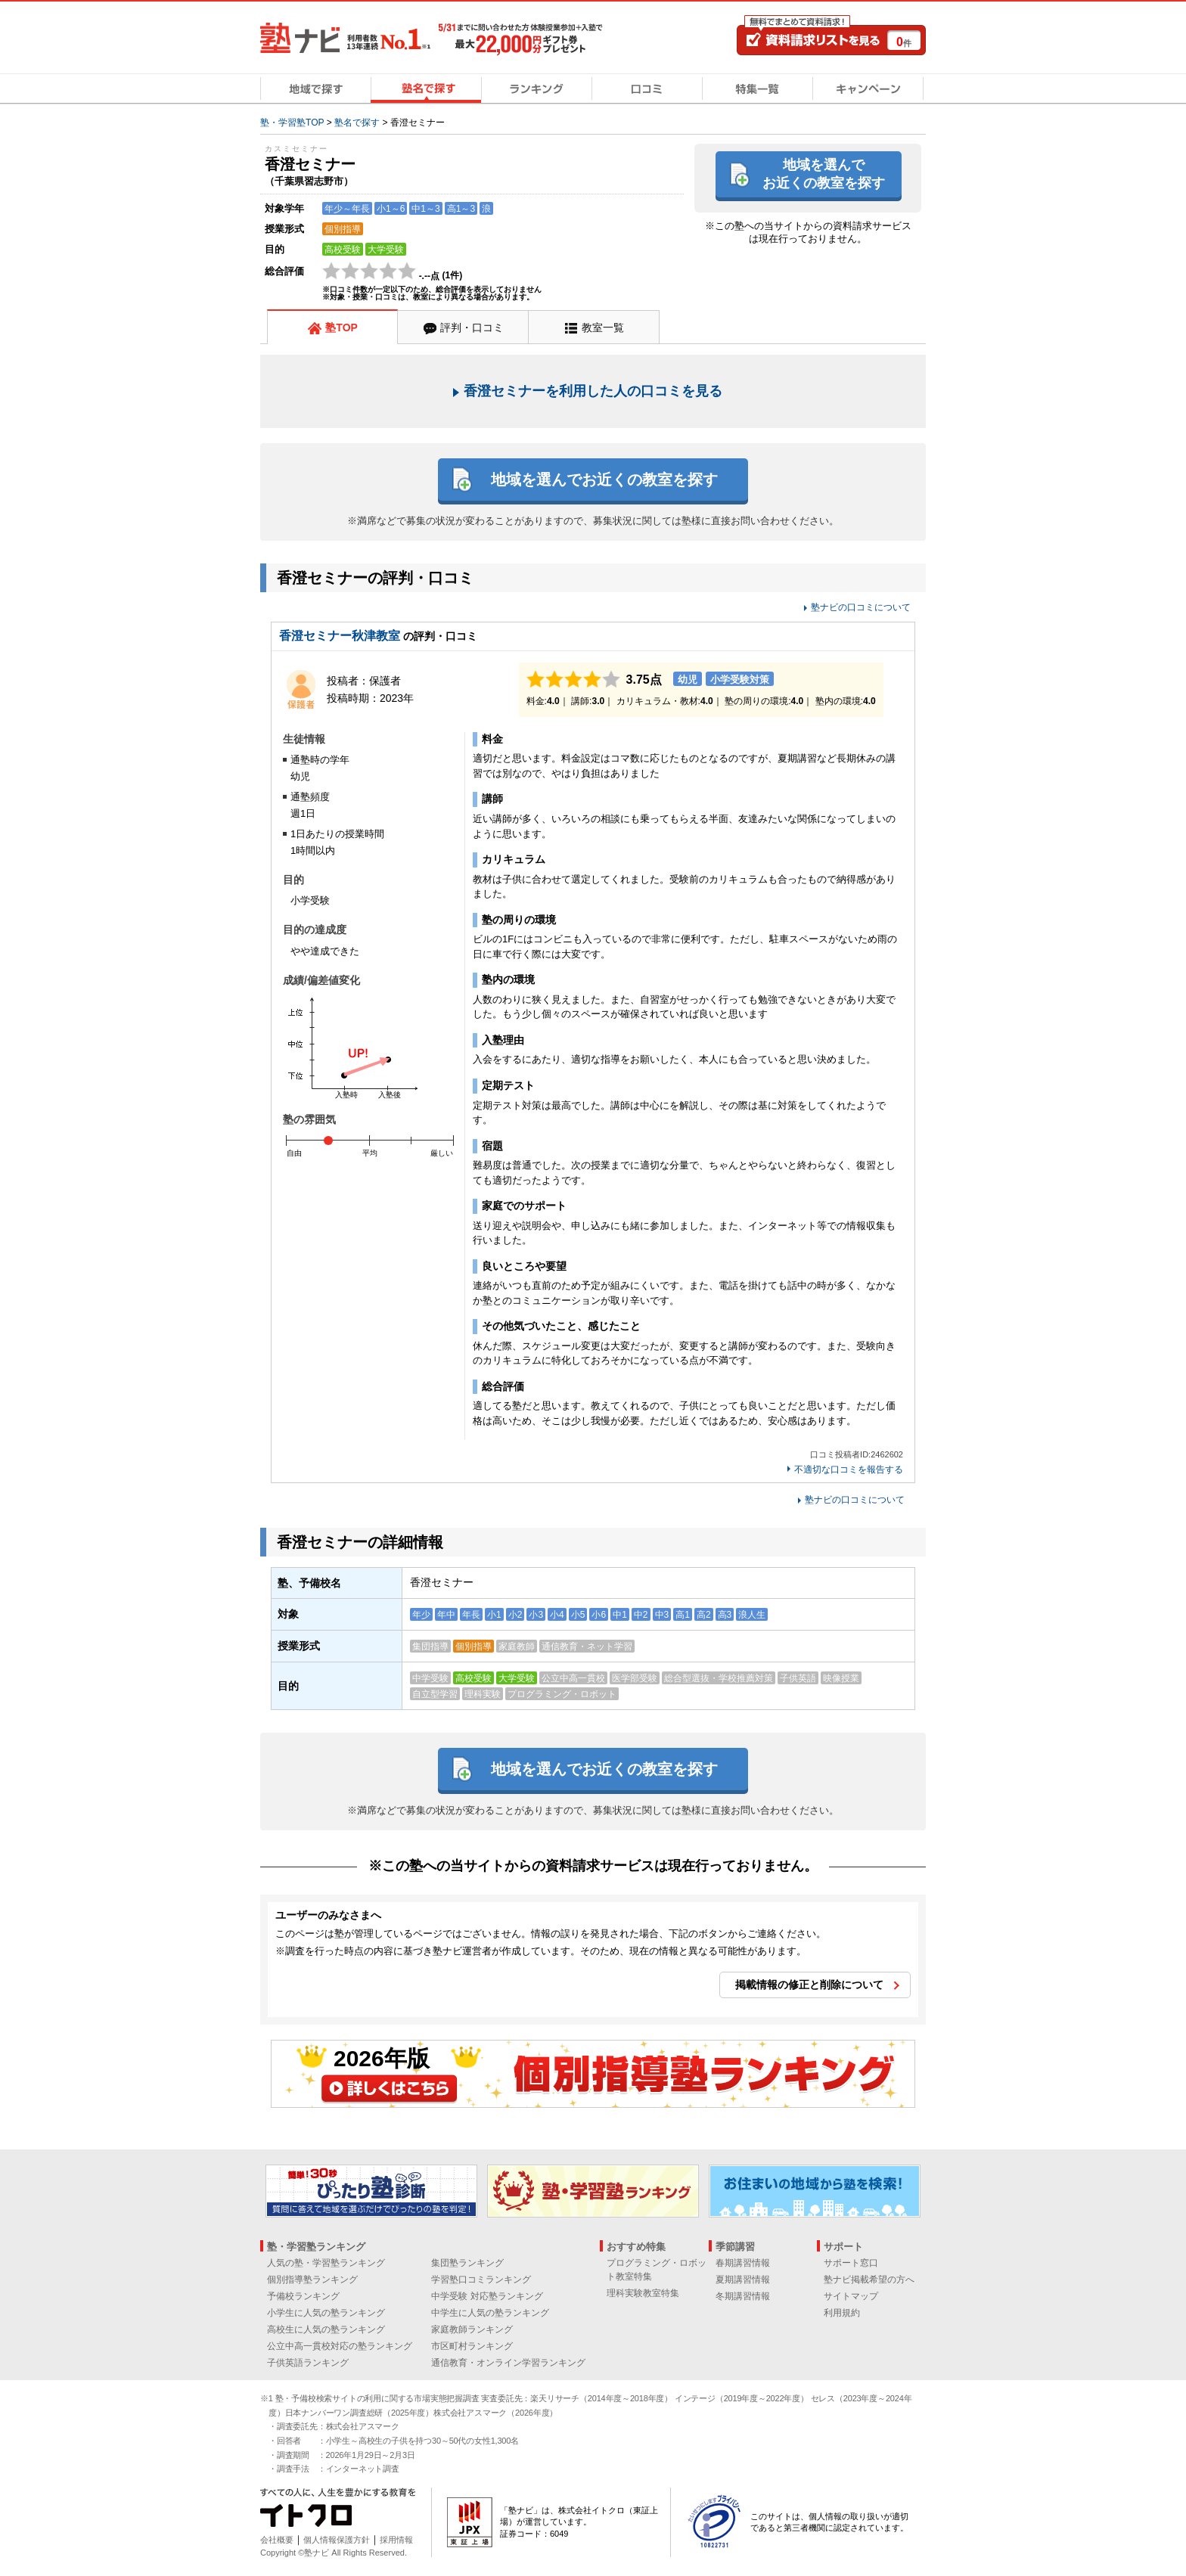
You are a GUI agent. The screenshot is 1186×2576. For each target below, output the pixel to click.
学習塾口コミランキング (481, 2279)
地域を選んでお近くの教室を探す (823, 173)
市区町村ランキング (472, 2346)
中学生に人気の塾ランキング (490, 2313)
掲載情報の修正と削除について (809, 1985)
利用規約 (842, 2313)
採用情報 (396, 2539)
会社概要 (276, 2539)
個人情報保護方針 (336, 2539)
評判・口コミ (472, 327)
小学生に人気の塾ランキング (326, 2313)
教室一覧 (603, 327)
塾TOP (341, 327)
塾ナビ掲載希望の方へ (869, 2279)
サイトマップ (851, 2296)
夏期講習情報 (743, 2279)
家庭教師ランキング (472, 2329)
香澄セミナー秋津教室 (339, 635)
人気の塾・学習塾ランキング (326, 2263)
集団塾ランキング (467, 2263)
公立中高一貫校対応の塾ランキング (339, 2346)
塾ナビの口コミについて (861, 607)
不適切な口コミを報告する (848, 1470)
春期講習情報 (743, 2263)
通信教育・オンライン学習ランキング (508, 2362)
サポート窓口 (851, 2263)
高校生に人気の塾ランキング (326, 2329)
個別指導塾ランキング (312, 2279)
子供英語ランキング (308, 2362)
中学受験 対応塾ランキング (486, 2296)
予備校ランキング (303, 2296)
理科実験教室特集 (643, 2293)
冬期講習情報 (743, 2296)
